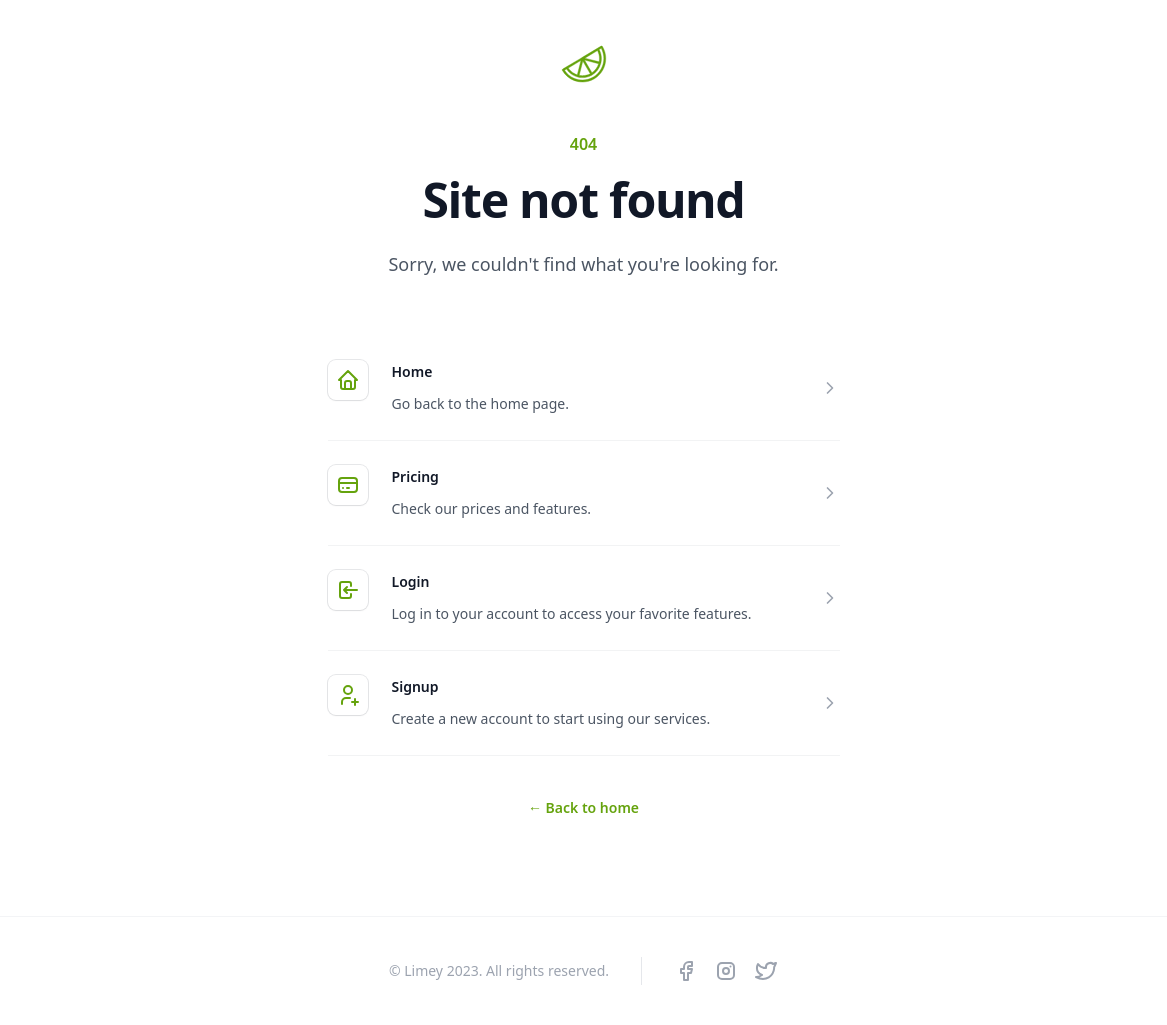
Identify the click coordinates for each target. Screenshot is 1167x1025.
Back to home (583, 807)
